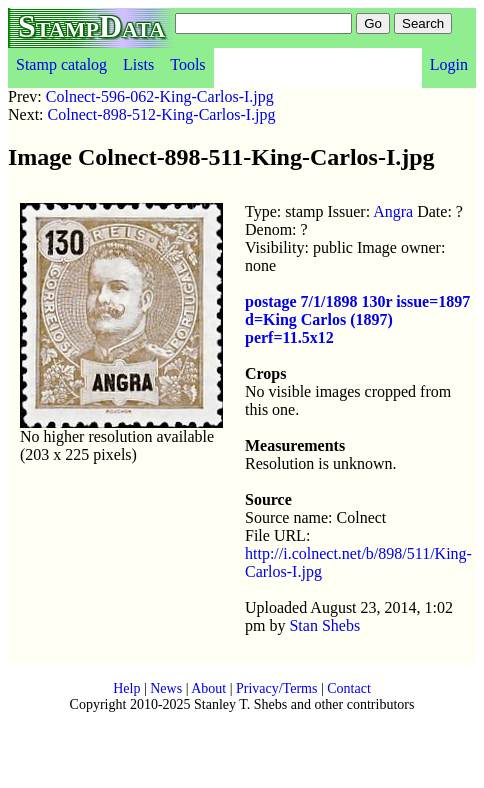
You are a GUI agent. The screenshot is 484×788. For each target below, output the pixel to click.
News (166, 688)
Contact (349, 688)
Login (449, 64)
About (208, 688)
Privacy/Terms (276, 688)
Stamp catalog (61, 64)
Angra (393, 211)
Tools (187, 64)
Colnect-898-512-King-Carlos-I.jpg (162, 114)
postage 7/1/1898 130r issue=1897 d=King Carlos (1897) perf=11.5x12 (357, 319)
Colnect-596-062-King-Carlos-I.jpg (160, 96)
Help (126, 688)
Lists (138, 64)
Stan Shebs (324, 625)
